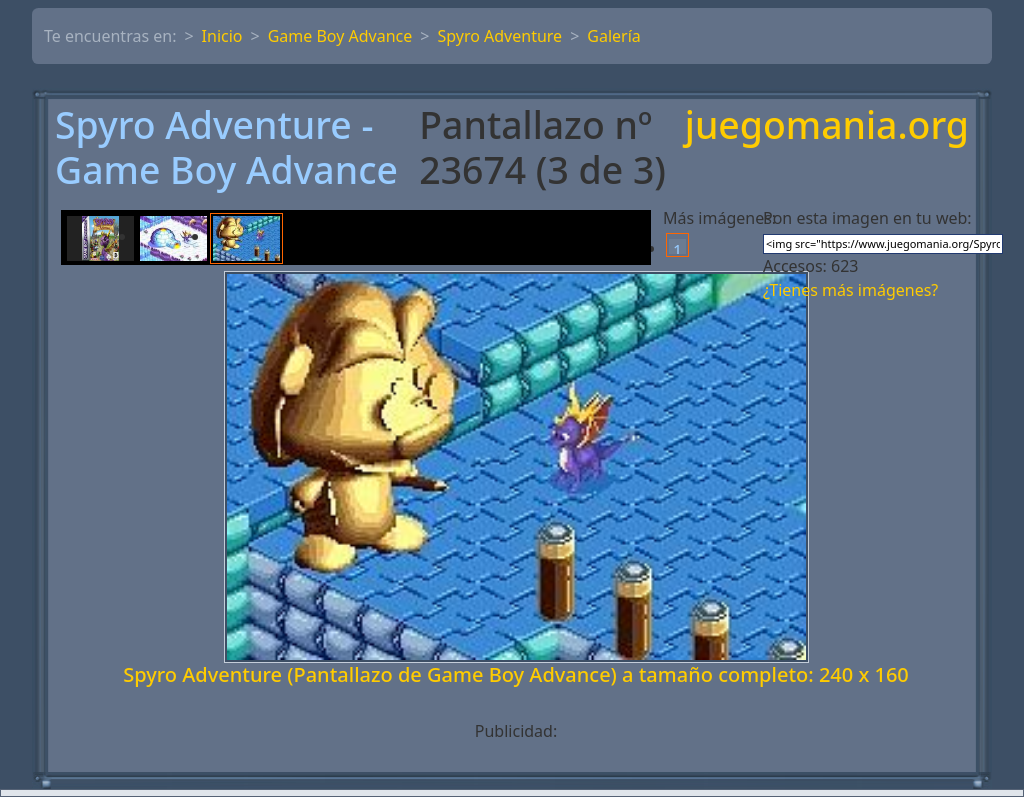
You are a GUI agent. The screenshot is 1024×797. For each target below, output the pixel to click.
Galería (614, 36)
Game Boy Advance (340, 36)
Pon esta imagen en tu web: (867, 218)
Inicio (222, 36)
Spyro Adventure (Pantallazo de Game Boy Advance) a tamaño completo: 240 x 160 (516, 674)
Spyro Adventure (499, 36)
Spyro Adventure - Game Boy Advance (226, 148)
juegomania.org (827, 126)
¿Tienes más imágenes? (850, 290)
